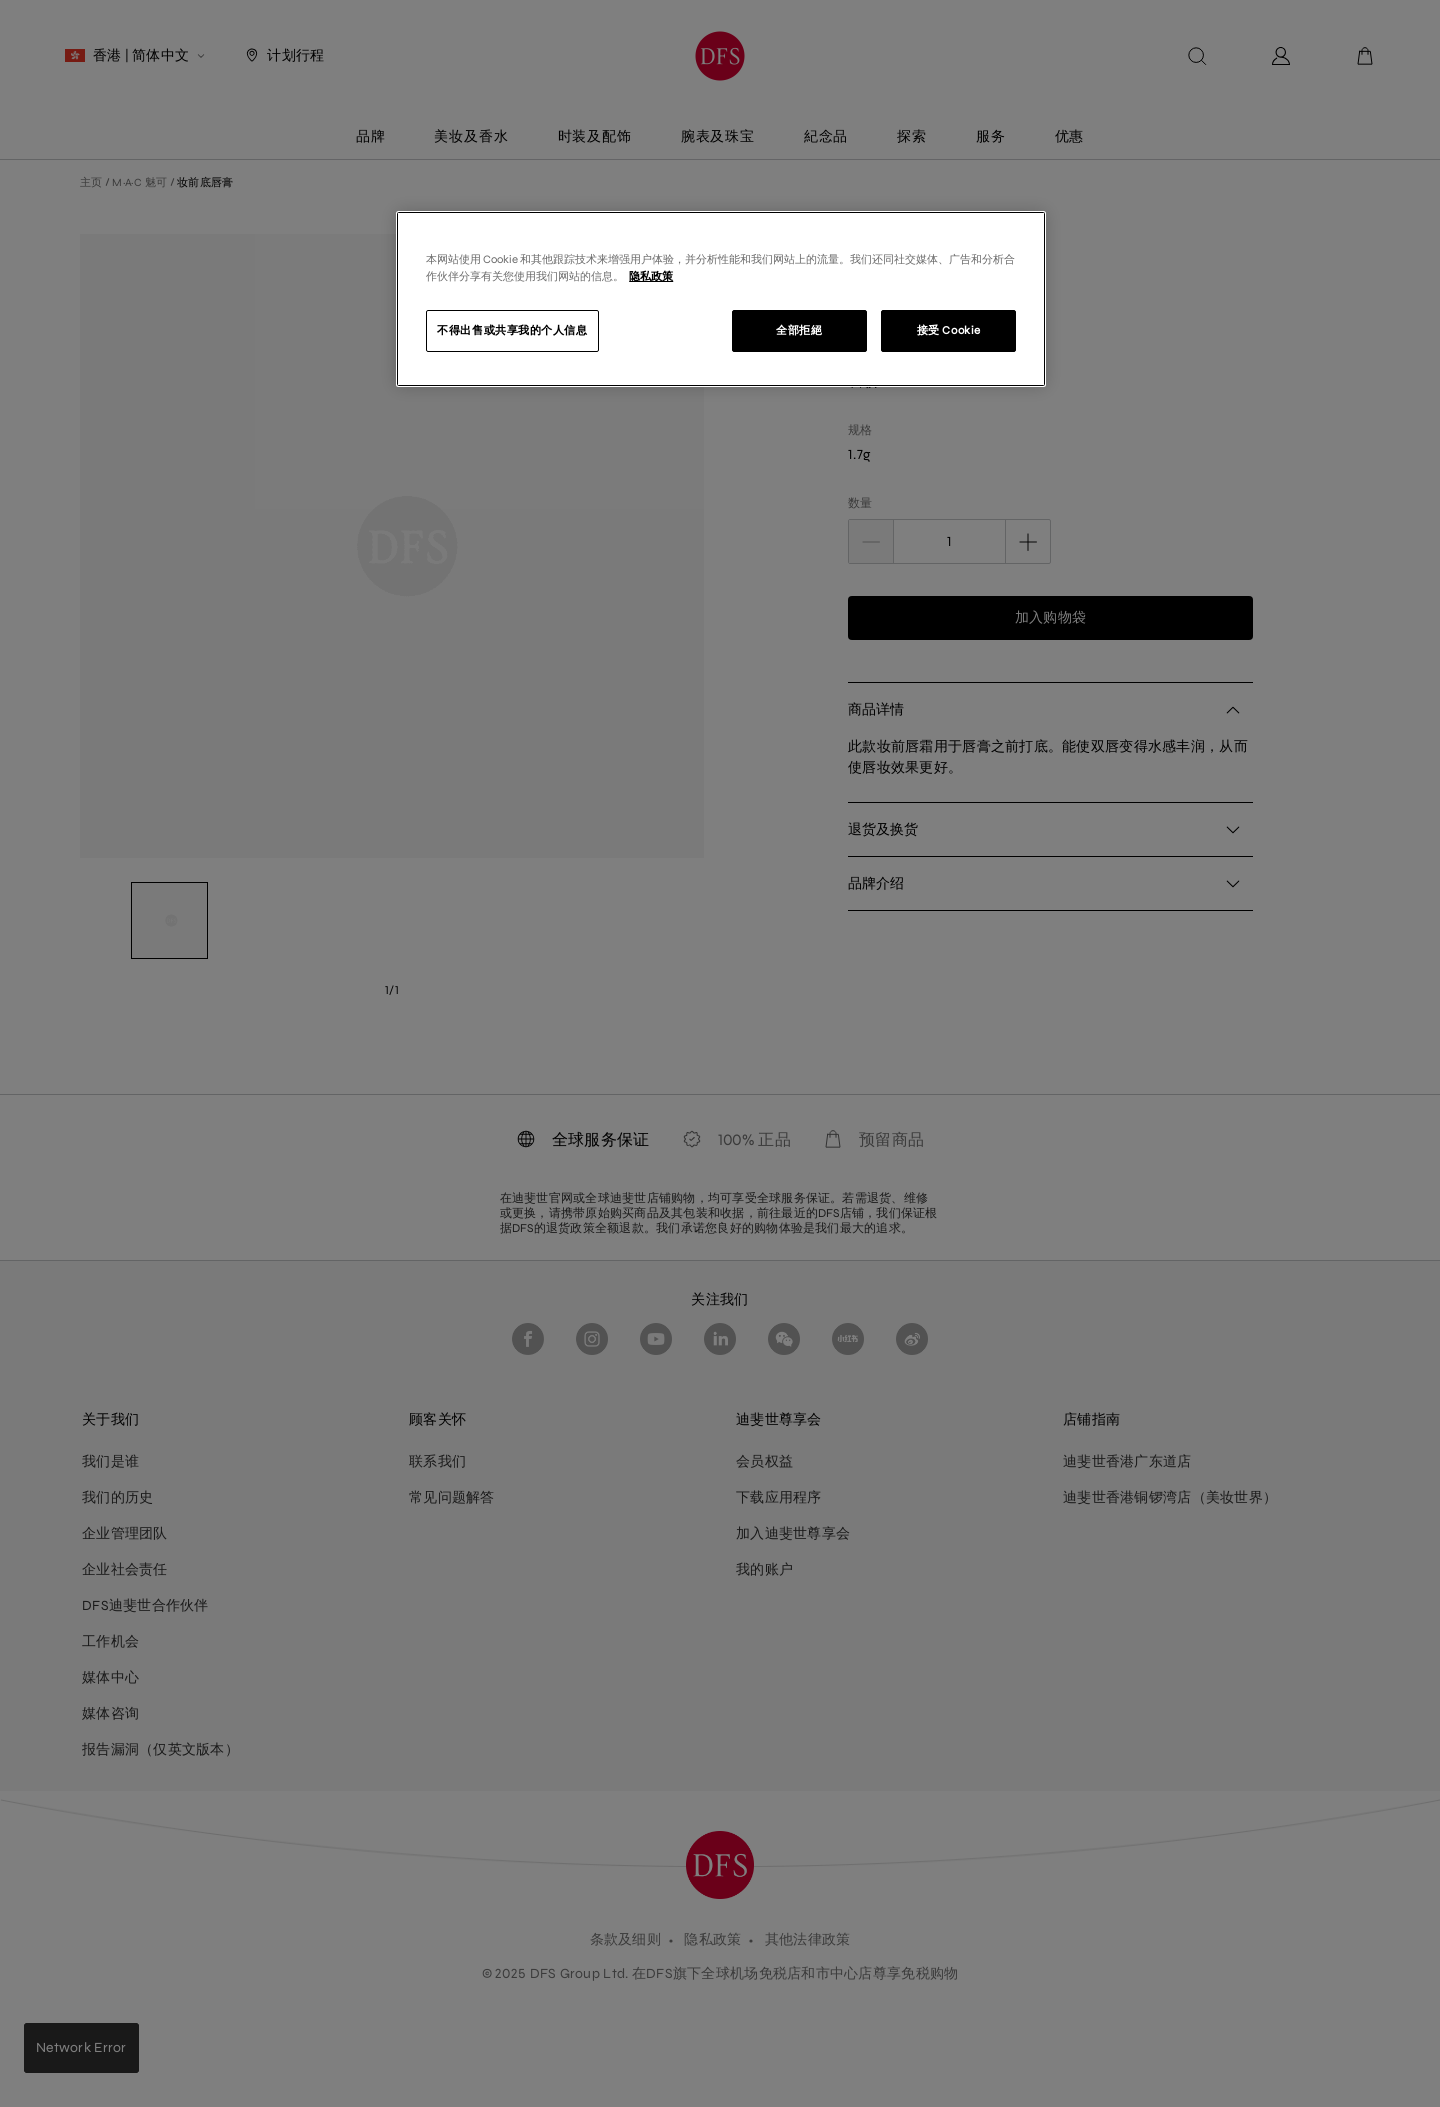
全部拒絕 (799, 330)
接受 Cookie (949, 330)
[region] (721, 299)
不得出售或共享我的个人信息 (512, 330)
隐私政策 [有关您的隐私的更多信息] (651, 276)
